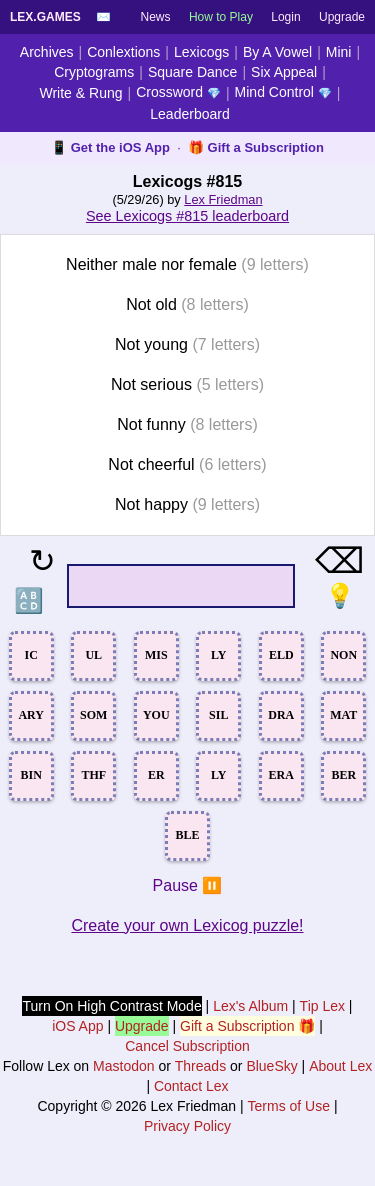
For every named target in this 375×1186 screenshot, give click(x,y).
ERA (281, 775)
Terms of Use (289, 1106)
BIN (31, 775)
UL (93, 655)
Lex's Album (250, 1006)
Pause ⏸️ (188, 885)
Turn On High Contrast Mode (111, 1006)
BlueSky (271, 1066)
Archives (47, 52)
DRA (281, 715)
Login (285, 17)
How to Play (221, 17)
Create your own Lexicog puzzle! (187, 925)
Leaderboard (189, 114)
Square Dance (193, 72)
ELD (281, 655)
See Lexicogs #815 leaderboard (187, 216)
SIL (218, 715)
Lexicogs (201, 52)
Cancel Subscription (187, 1046)
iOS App (77, 1026)
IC (31, 655)
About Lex (340, 1066)
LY (219, 655)
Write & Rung (81, 93)
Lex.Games (45, 17)
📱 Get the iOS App (110, 147)
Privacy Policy (187, 1126)
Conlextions (123, 52)
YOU (156, 715)
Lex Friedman (223, 199)
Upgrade (342, 17)
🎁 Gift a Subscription (256, 147)
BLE (187, 835)
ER (156, 775)
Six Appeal (284, 72)
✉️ (103, 17)
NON (343, 655)
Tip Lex (322, 1006)
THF (93, 775)
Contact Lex (191, 1086)
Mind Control (283, 92)
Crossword (178, 92)
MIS (156, 655)
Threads (200, 1066)
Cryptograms (94, 72)
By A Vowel (277, 52)
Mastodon (123, 1066)
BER (343, 775)
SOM (93, 715)
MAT (343, 715)
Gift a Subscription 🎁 (247, 1026)
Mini (339, 52)
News (156, 17)
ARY (31, 715)
